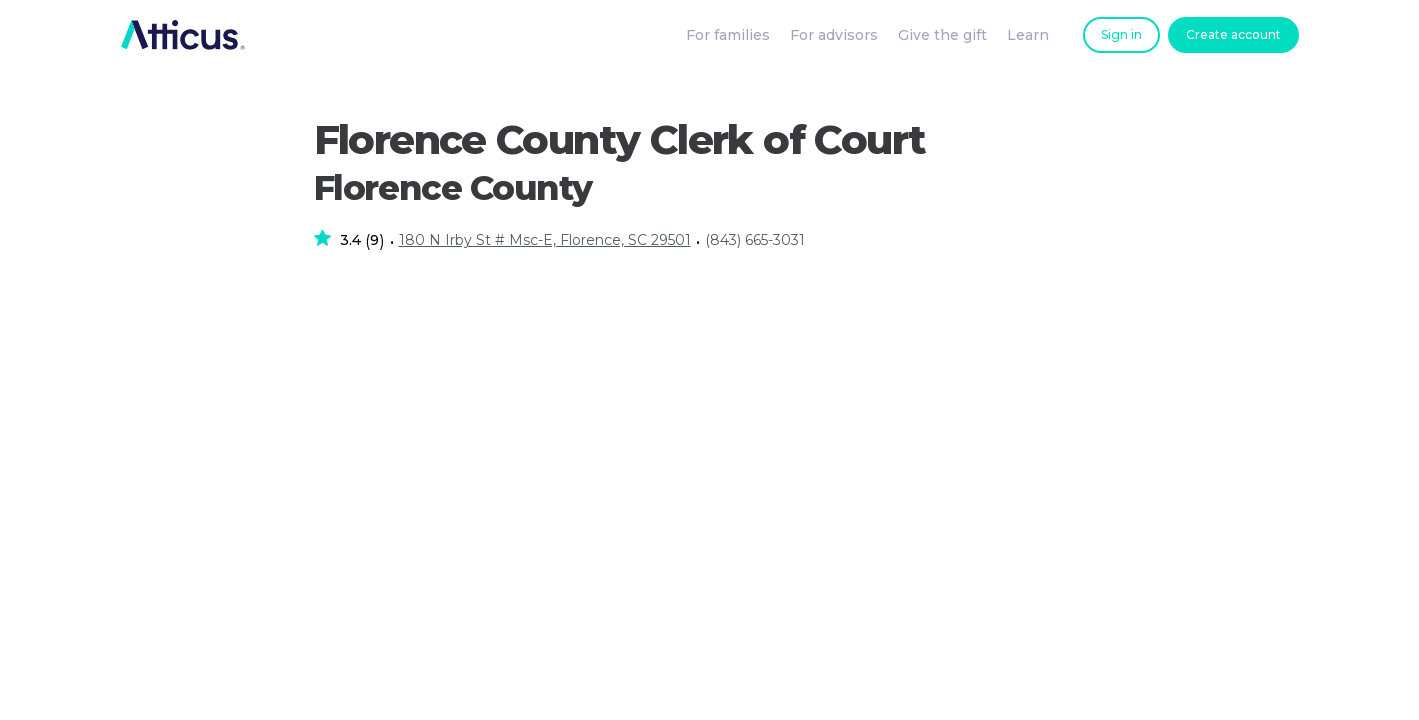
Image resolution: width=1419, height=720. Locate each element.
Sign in (1121, 34)
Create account (1233, 34)
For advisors (834, 35)
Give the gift (942, 35)
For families (728, 35)
